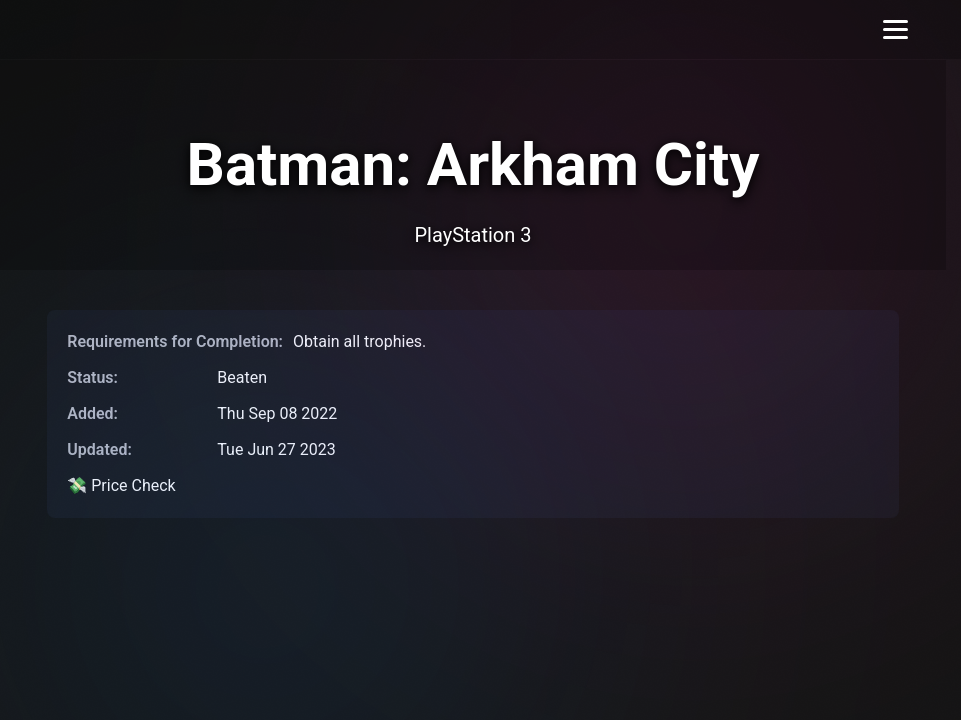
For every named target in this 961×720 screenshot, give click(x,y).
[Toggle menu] (895, 29)
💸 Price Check (121, 485)
